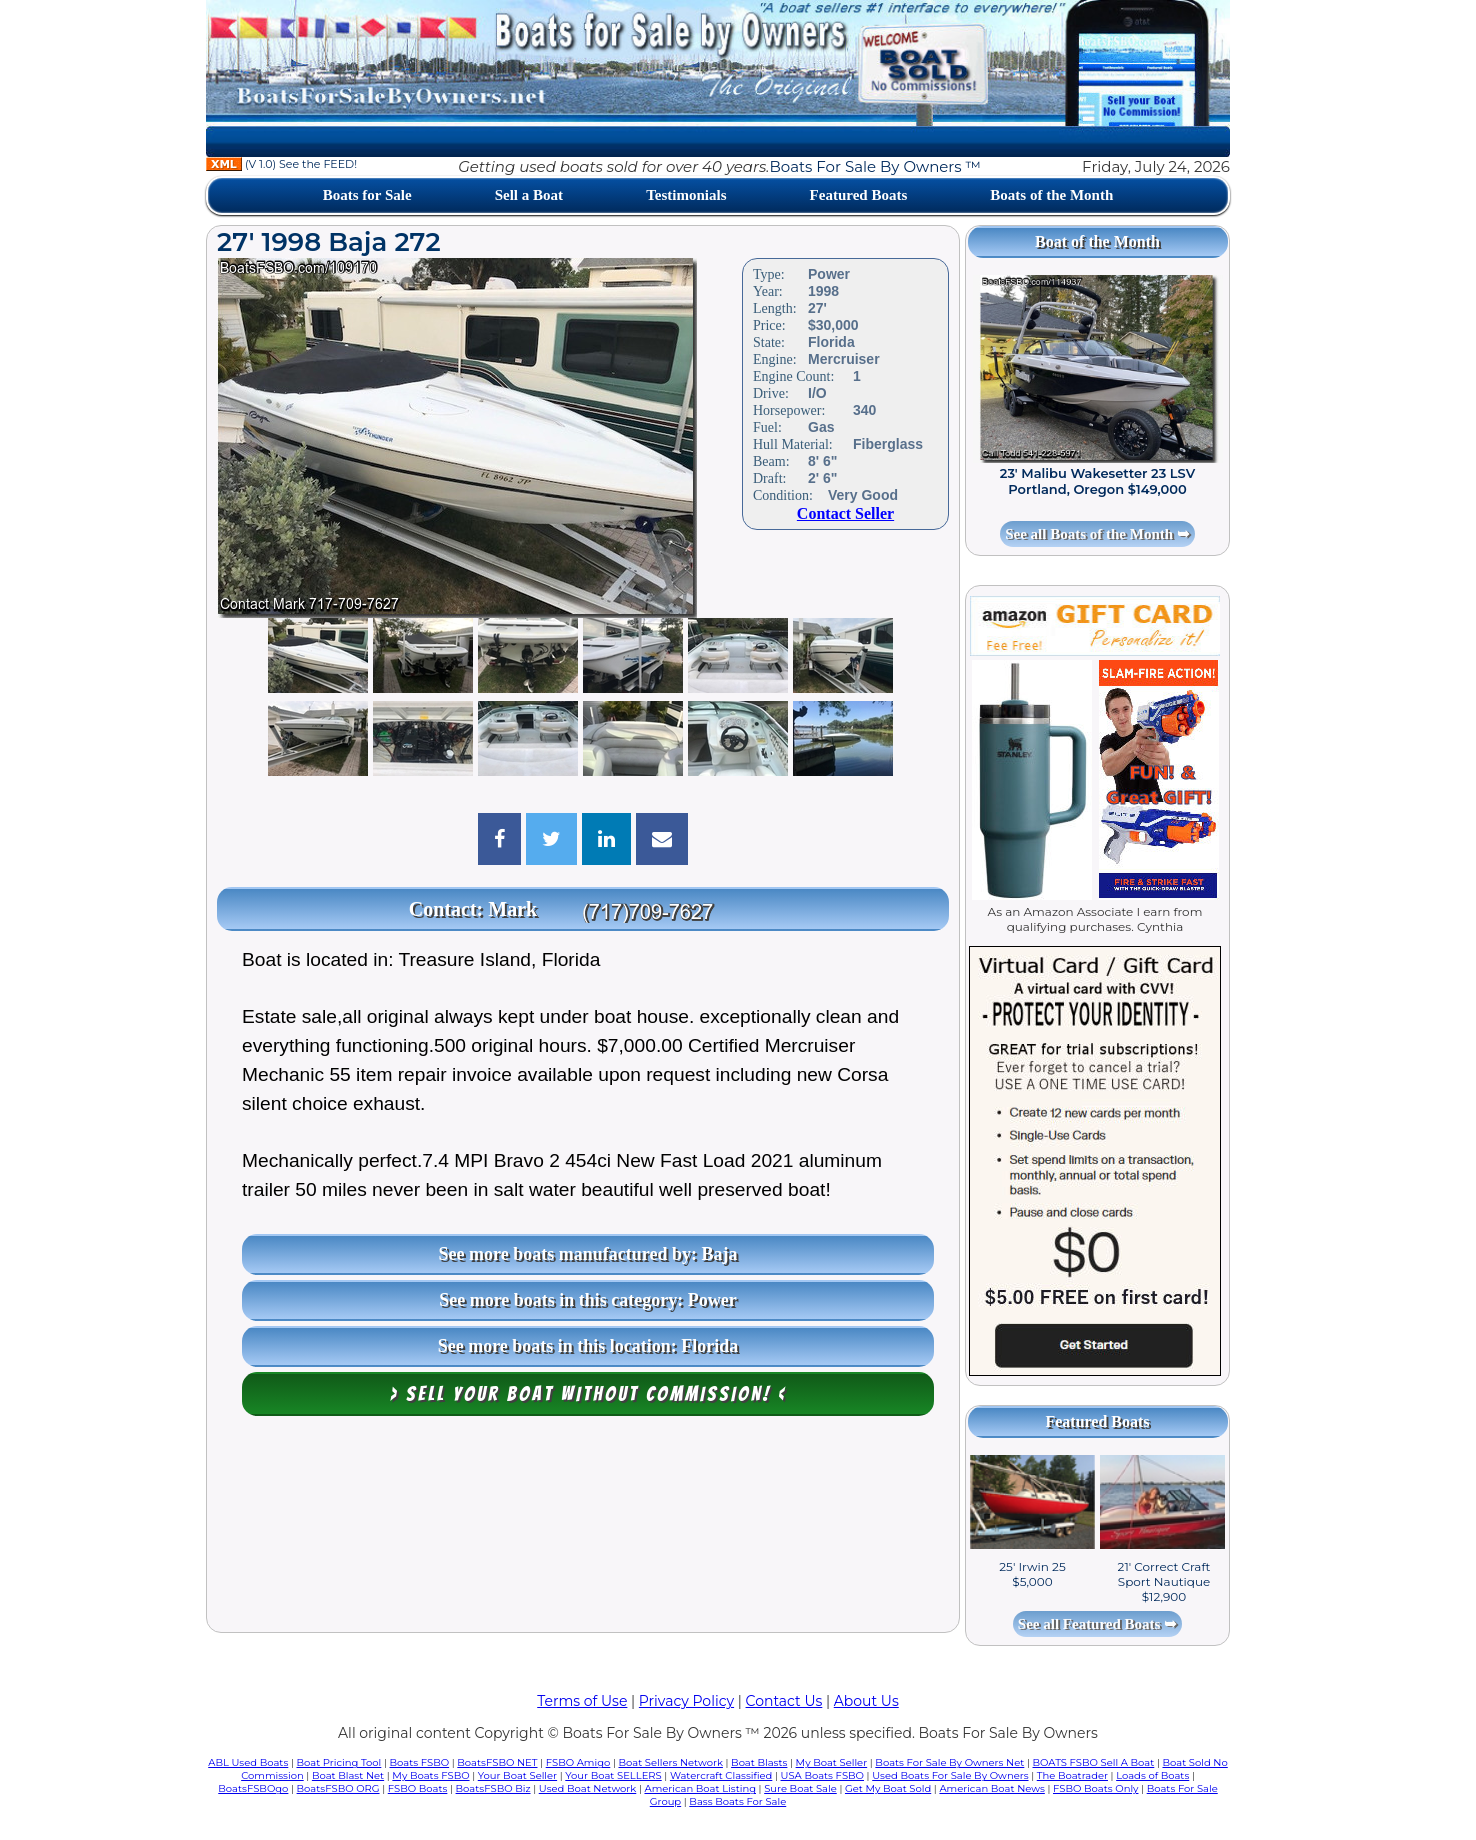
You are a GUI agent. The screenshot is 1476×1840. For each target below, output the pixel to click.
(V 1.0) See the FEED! (281, 164)
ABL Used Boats (248, 1762)
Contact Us (784, 1701)
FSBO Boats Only (1095, 1788)
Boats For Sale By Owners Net (949, 1762)
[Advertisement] (583, 1529)
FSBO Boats (418, 1788)
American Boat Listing (700, 1788)
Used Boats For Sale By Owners (950, 1775)
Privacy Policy (686, 1701)
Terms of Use (582, 1701)
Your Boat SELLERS (613, 1775)
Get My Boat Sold (888, 1788)
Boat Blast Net (348, 1775)
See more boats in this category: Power (588, 1300)
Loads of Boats (1152, 1775)
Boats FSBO (420, 1762)
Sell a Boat (529, 195)
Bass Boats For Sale (737, 1801)
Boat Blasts (759, 1762)
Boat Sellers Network (670, 1762)
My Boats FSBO (430, 1775)
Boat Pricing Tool (338, 1762)
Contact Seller (845, 513)
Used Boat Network (588, 1788)
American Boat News (991, 1788)
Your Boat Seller (517, 1775)
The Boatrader (1072, 1775)
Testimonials (686, 195)
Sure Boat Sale (800, 1788)
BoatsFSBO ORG (338, 1788)
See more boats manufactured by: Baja (588, 1254)
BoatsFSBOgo (253, 1788)
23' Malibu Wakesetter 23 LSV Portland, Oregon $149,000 (1097, 481)
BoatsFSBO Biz (493, 1788)
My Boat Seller (832, 1762)
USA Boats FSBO (822, 1775)
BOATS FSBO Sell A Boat (1094, 1762)
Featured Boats (859, 195)
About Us (866, 1701)
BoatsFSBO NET (497, 1762)
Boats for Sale (367, 195)
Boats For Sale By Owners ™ (875, 166)
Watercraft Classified (721, 1775)
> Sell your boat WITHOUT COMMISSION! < (588, 1394)
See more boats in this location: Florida (588, 1346)
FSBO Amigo (578, 1762)
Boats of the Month (1051, 195)
